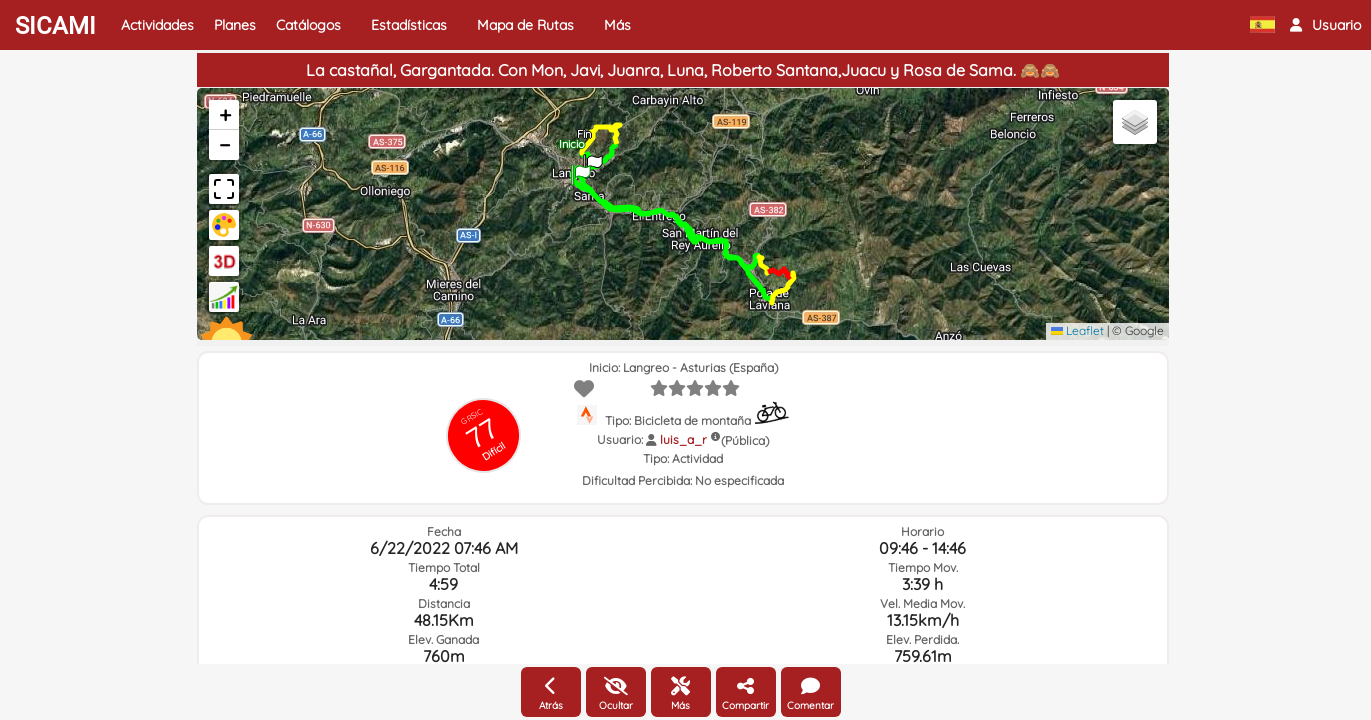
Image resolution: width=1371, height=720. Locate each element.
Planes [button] (235, 25)
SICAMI (55, 26)
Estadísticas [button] (409, 25)
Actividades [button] (157, 25)
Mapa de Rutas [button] (525, 25)
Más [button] (617, 25)
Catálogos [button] (308, 25)
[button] (1325, 25)
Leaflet (1077, 330)
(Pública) (745, 440)
